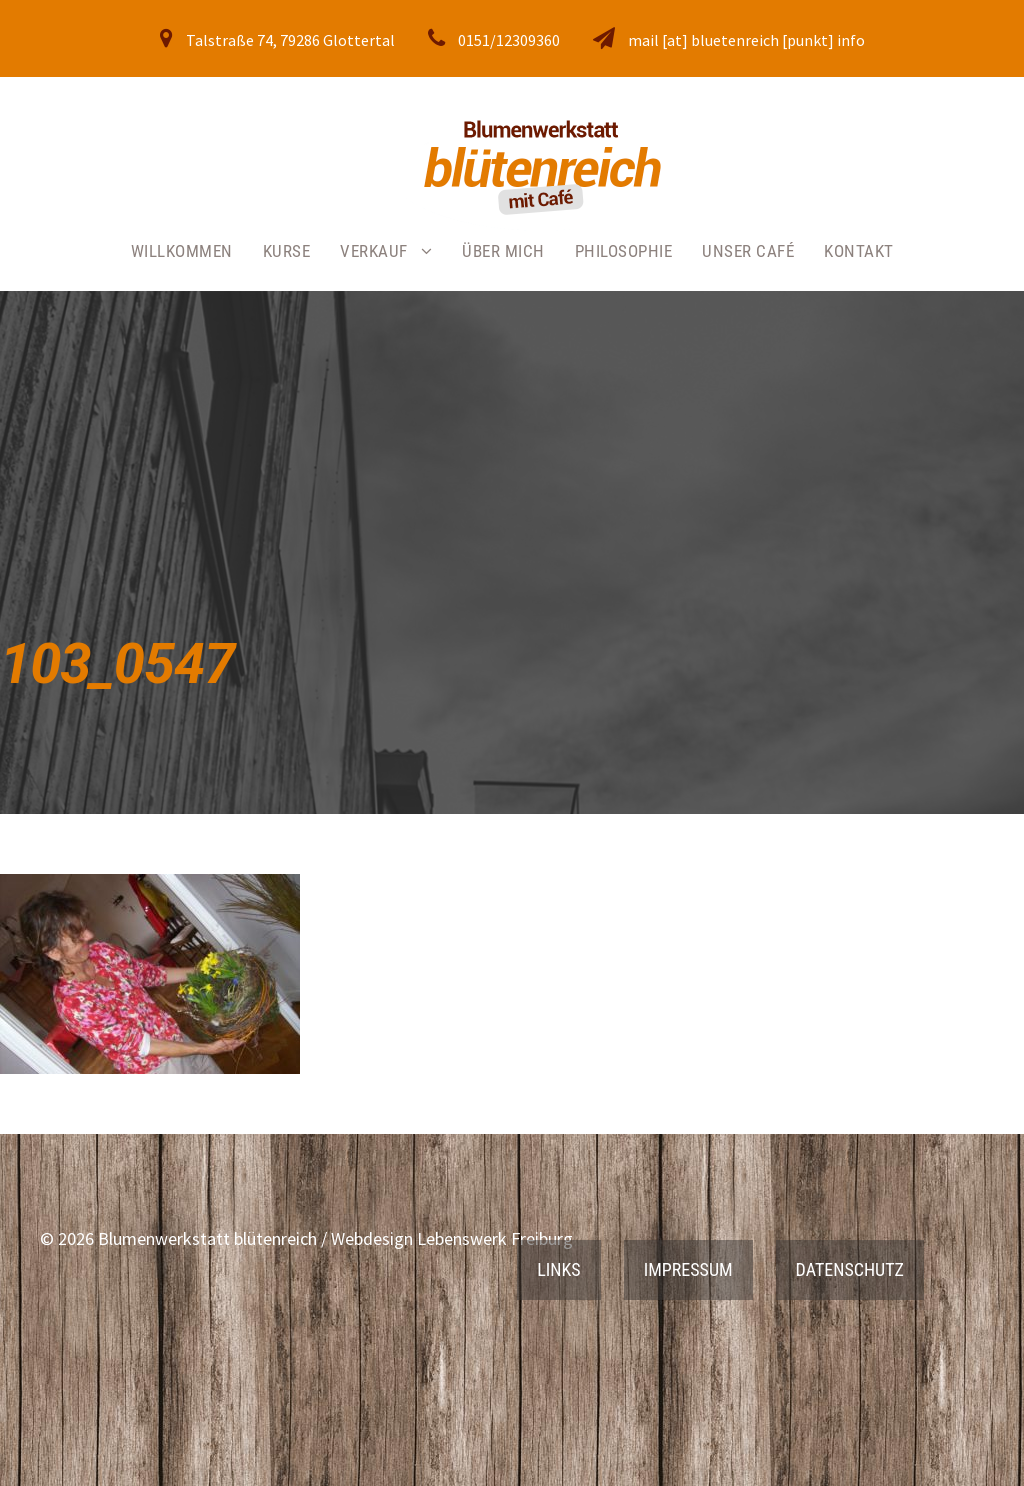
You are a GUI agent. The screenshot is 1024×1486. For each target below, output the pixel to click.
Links (558, 1269)
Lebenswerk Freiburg (495, 1238)
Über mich (503, 251)
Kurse (287, 251)
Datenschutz (850, 1269)
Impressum (688, 1269)
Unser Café (748, 251)
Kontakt (859, 251)
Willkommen (182, 251)
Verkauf (374, 251)
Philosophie (624, 251)
